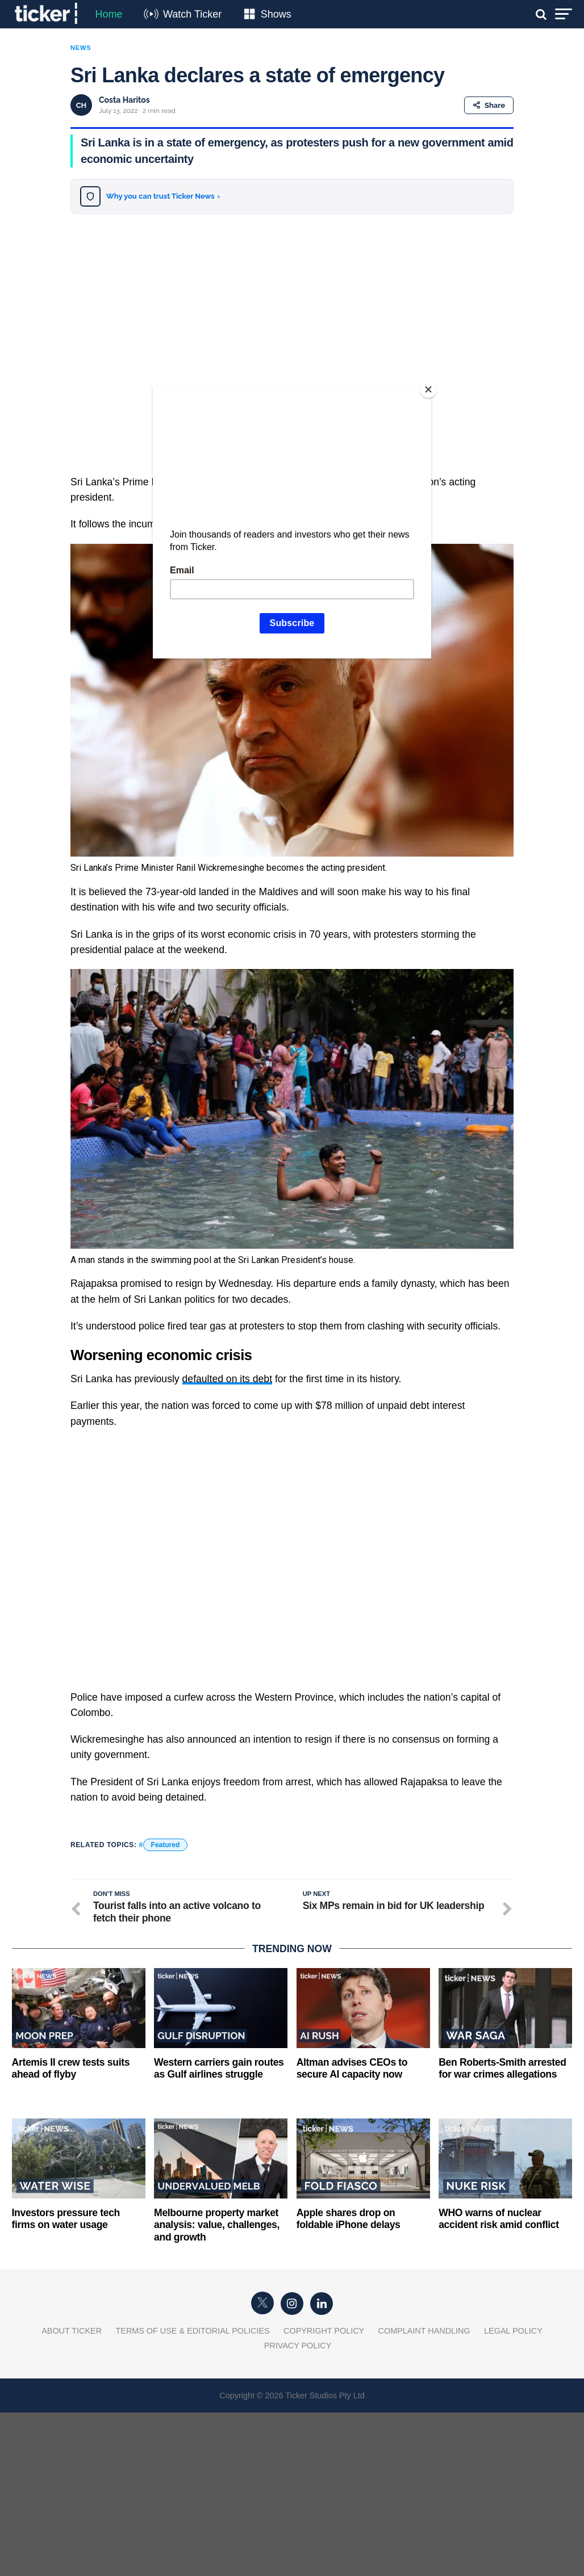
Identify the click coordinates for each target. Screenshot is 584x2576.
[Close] (428, 389)
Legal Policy (513, 2330)
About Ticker (71, 2330)
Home (109, 14)
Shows (276, 14)
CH (81, 105)
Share (489, 105)
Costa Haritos (124, 99)
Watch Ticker (192, 14)
